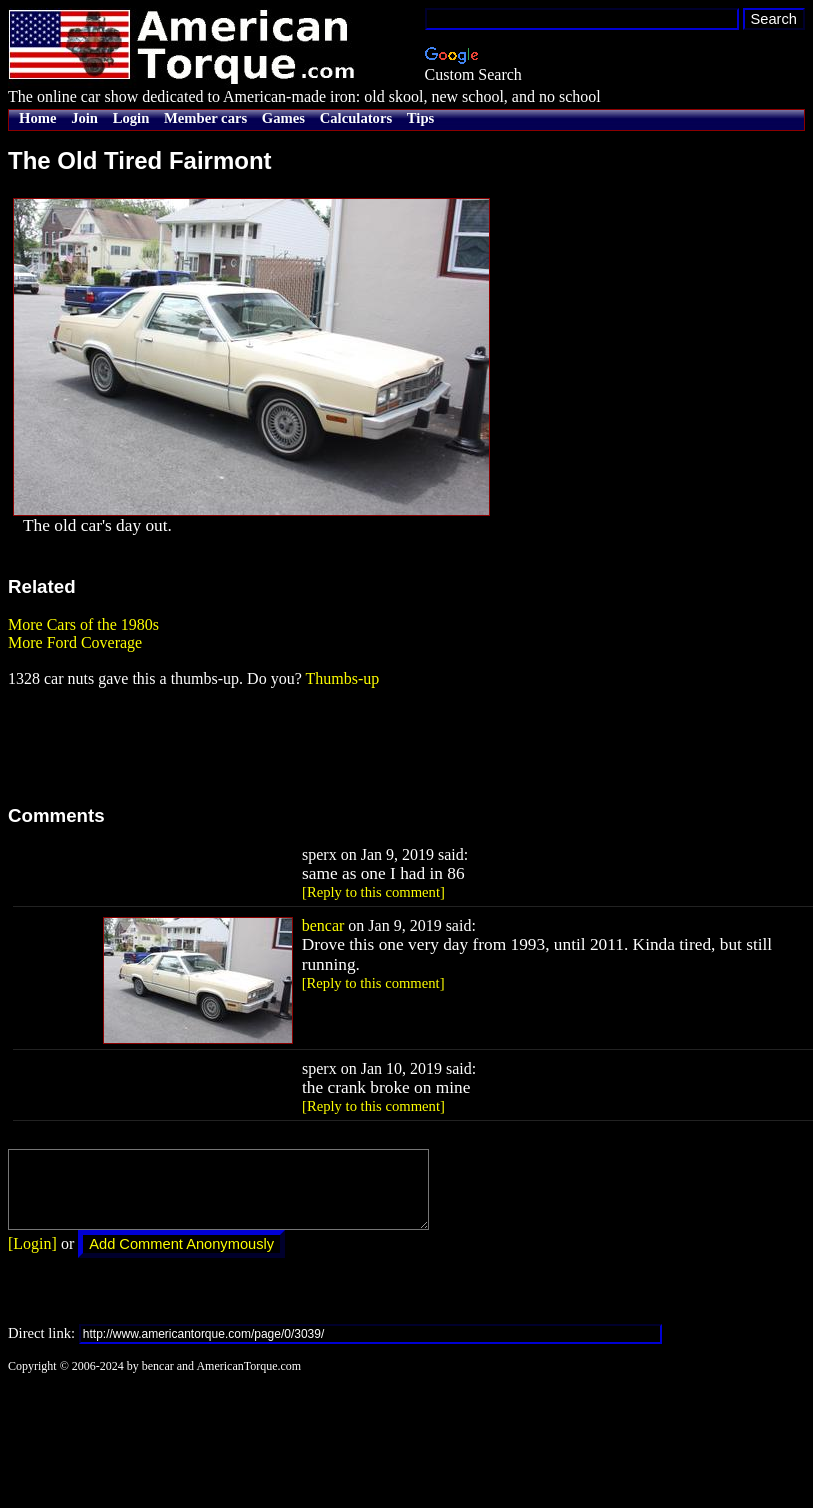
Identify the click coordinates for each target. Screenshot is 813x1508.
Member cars (205, 118)
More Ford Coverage (75, 642)
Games (283, 118)
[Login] (32, 1258)
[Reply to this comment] (373, 892)
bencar (323, 925)
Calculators (356, 118)
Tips (420, 118)
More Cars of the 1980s (83, 624)
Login (131, 118)
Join (84, 118)
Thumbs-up (342, 678)
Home (37, 118)
